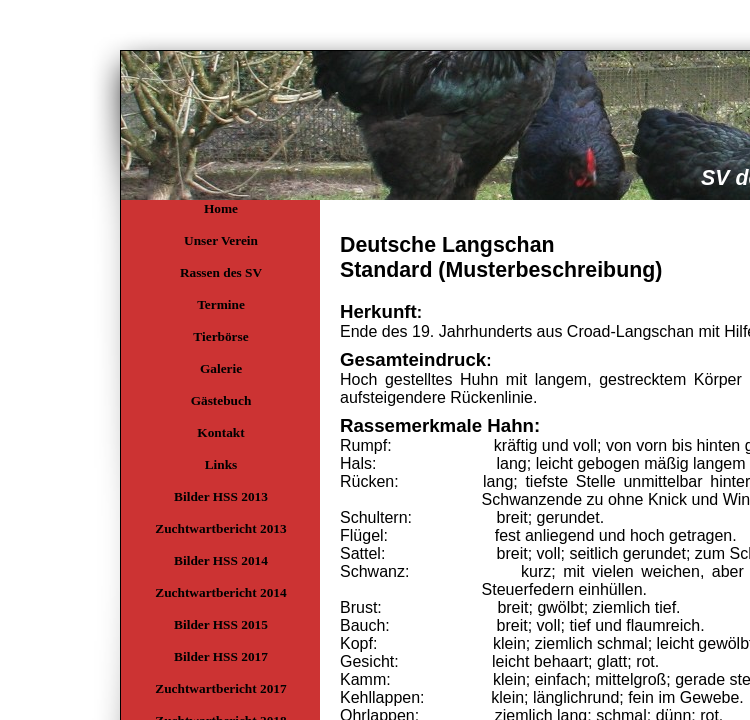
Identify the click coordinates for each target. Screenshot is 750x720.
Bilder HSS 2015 (221, 624)
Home (221, 208)
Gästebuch (221, 400)
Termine (221, 304)
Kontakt (220, 432)
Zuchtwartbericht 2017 (220, 688)
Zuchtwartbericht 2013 (220, 528)
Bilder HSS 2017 (221, 656)
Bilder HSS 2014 (221, 560)
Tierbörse (220, 336)
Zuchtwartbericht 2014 (220, 592)
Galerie (221, 368)
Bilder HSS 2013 (221, 496)
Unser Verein (221, 240)
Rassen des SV (221, 272)
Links (221, 464)
